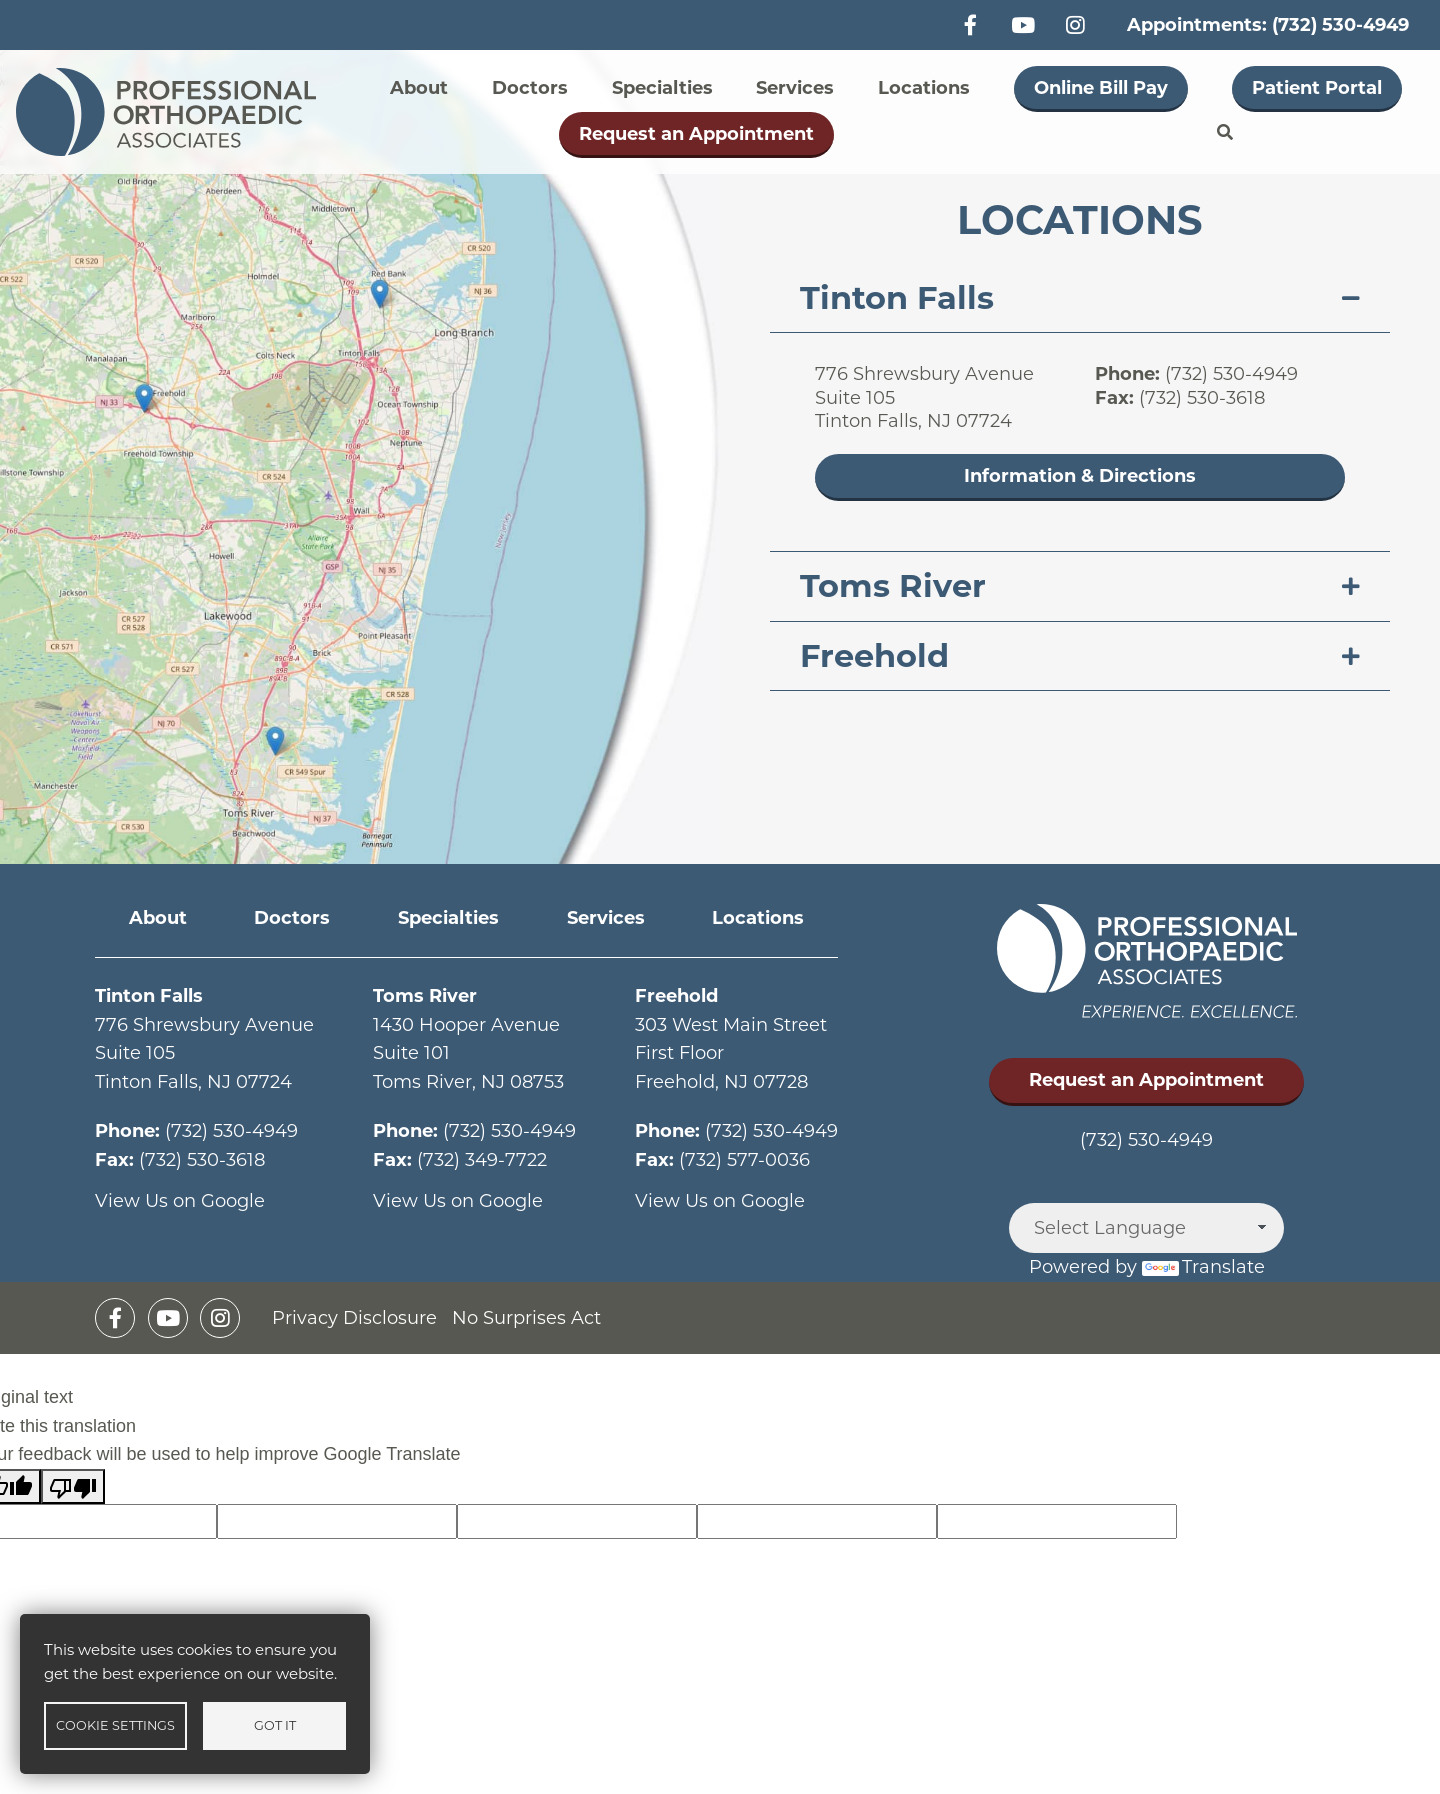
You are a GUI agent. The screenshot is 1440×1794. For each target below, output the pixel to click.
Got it (275, 1725)
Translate (1203, 1267)
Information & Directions (1080, 476)
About (419, 88)
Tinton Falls (897, 297)
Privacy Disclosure (354, 1318)
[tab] (1080, 298)
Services (795, 88)
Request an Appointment (696, 134)
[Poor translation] (73, 1486)
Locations (924, 88)
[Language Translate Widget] (1146, 1228)
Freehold (874, 655)
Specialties (662, 88)
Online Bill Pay (1101, 88)
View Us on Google (180, 1201)
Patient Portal (1317, 88)
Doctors (530, 88)
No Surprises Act (526, 1318)
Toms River (893, 585)
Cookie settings (115, 1725)
